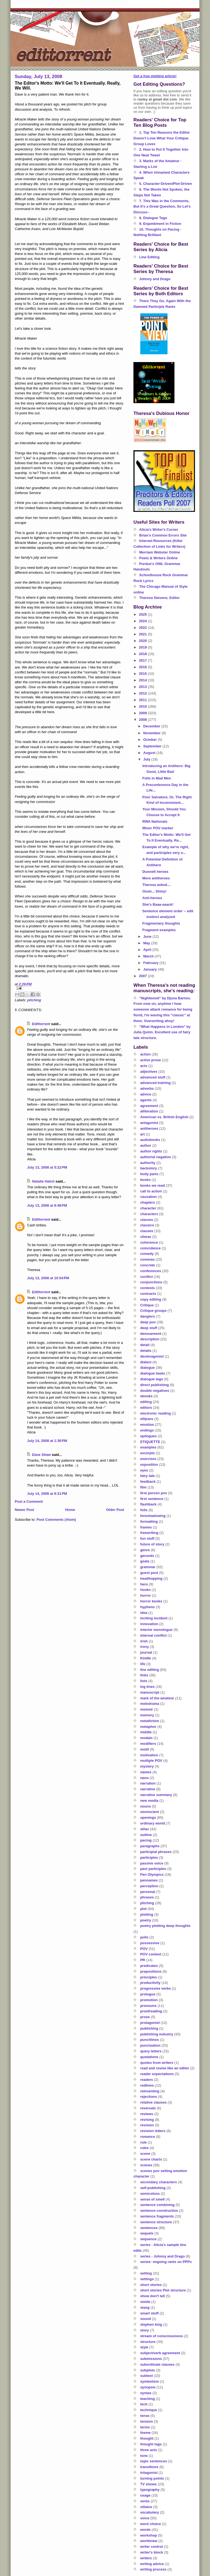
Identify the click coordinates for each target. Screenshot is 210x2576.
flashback (148, 1504)
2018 (143, 654)
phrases (147, 1897)
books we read (152, 1185)
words (145, 2530)
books (145, 1180)
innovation (149, 1624)
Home (70, 1510)
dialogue (147, 1368)
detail (145, 1345)
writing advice (152, 2564)
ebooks (146, 1396)
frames (146, 1527)
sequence (148, 2239)
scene (145, 2154)
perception (149, 1886)
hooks (145, 1590)
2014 (143, 680)
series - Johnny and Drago (162, 2256)
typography (150, 2490)
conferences (150, 1271)
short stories (151, 2285)
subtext (146, 2376)
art (142, 1134)
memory (147, 1715)
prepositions (151, 1971)
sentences (149, 2228)
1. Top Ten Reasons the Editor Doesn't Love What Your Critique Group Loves (161, 138)
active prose (150, 1060)
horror (145, 1595)
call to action (151, 1191)
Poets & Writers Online (158, 558)
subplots (147, 2370)
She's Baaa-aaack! (157, 904)
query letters (151, 2051)
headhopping (151, 1578)
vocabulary (149, 2512)
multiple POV (151, 1761)
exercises (148, 1459)
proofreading (151, 2011)
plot (143, 1909)
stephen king (151, 2324)
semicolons (150, 2193)
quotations (149, 2057)
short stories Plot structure (163, 2290)
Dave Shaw (41, 1455)
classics (147, 1225)
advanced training (155, 1083)
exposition (149, 1464)
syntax (145, 2393)
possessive (149, 1943)
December (152, 726)
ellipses (146, 1419)
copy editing (150, 1299)
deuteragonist (152, 1356)
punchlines (149, 2040)
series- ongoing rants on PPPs (166, 2262)
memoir (146, 1709)
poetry (145, 1920)
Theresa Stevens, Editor (159, 598)
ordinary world (152, 1823)
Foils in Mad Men (156, 778)
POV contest (150, 1954)
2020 (143, 641)
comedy (147, 1254)
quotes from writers (156, 2063)
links (144, 1675)
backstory (148, 1168)
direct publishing (154, 1385)
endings (147, 1430)
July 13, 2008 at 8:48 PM (47, 1205)
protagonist (150, 2023)
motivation (149, 1755)
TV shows (148, 2484)
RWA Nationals (154, 821)
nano (144, 1778)
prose (145, 2017)
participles (149, 1857)
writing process (153, 2569)
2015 (143, 674)
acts (143, 1066)
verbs (145, 2501)
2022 (143, 628)
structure (148, 2342)
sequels (146, 2233)
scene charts (151, 2159)
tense (145, 2416)
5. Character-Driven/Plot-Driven (165, 184)
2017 (143, 660)
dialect (145, 1362)
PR (142, 1960)
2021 (143, 634)
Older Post (115, 1510)
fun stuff (147, 1538)
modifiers (148, 1744)
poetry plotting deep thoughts (165, 1926)
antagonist (149, 1123)
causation (148, 1197)
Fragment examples (159, 930)
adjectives (149, 1071)
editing (146, 1402)
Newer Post (24, 1510)
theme (145, 2433)
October (150, 740)
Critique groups (153, 1311)
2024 (143, 621)
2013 (143, 687)
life (142, 1664)
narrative (147, 1789)
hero (144, 1584)
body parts (149, 1174)
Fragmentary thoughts (161, 923)
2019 (143, 647)
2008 (143, 720)
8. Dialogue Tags (153, 218)
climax (145, 1237)
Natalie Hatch (43, 1181)
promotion (149, 2000)
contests (147, 1288)
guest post (149, 1573)
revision (147, 2125)
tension (146, 2421)
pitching (34, 1000)
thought (146, 2438)
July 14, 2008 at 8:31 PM (47, 1493)
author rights (151, 1151)
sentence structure (156, 2222)
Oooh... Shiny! (154, 891)
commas (147, 1259)
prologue (148, 1994)
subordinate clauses (157, 2364)
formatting (149, 1521)
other (144, 1829)
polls (144, 1937)
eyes (144, 1470)
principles (148, 1977)
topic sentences (153, 2461)
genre (145, 1550)
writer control (151, 2547)
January (150, 969)
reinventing (149, 2091)
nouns (145, 1806)
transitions (149, 2467)
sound (145, 2319)
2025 (143, 614)
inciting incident (154, 1618)
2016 (143, 667)
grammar (148, 1567)
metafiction (149, 1721)
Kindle (145, 1658)
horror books (151, 1601)
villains (146, 2507)
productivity (150, 1983)
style (144, 2347)
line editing (149, 1670)
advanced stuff (152, 1077)
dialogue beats (152, 1373)
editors (146, 1407)
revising (147, 2120)
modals (146, 1738)
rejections (148, 2097)
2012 (143, 693)
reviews (146, 2114)
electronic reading (155, 1413)
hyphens (147, 1607)
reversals (148, 2108)
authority (148, 1163)
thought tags (151, 2444)
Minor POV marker (157, 828)
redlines (147, 2085)
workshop (148, 2535)
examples (148, 1447)
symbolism (149, 2381)
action (145, 1054)
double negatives (154, 1391)
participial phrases (156, 1852)
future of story (152, 1544)
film (143, 1487)
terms (145, 2427)
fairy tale (147, 1476)
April (147, 950)
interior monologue (156, 1630)
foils (144, 1510)
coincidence (150, 1248)
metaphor (148, 1727)
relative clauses (153, 2102)
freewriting (149, 1533)
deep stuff (148, 1328)
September (153, 746)
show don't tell (152, 2296)
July (147, 759)
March (149, 956)
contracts (148, 1294)
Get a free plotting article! (154, 76)
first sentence (152, 1499)
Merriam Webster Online (159, 552)
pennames (149, 1880)
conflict (146, 1277)
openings (148, 1817)
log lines (147, 1687)
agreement (149, 1106)
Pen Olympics (152, 1874)
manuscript (149, 1692)
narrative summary (156, 1795)
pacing (146, 1840)
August (149, 753)
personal (147, 1892)
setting (146, 2273)
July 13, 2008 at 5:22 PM (47, 1167)
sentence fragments (157, 2216)
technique (148, 2410)
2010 (143, 706)
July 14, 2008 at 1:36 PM (47, 1441)
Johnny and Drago (154, 279)
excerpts (147, 1453)
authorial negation (155, 1157)
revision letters (153, 2131)
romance (147, 2137)
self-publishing (152, 2188)
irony (144, 1647)
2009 (143, 713)
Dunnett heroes (155, 872)
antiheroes (149, 1128)
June (148, 936)
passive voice (152, 1863)
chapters (147, 1202)
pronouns (148, 2006)
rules (144, 2148)
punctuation (150, 2045)
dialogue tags (151, 1379)
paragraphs (150, 1846)
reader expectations (157, 2074)
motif (144, 1749)
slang (145, 2307)
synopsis (148, 2387)
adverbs (147, 1088)
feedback (148, 1481)
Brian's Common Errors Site (163, 535)
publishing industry (156, 2034)
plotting (146, 1914)
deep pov (148, 1322)
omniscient (149, 1812)
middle (146, 1732)
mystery (147, 1766)
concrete (147, 1265)
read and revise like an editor (164, 2068)
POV (144, 1949)
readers (146, 2080)
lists (143, 1681)
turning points (152, 2478)
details (145, 1351)
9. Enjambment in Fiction (160, 224)
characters (149, 1214)
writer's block (151, 2552)
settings (147, 2279)
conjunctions (151, 1282)
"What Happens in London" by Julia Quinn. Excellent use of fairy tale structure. (162, 1032)
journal (146, 1652)
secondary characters (158, 2182)
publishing (149, 2028)
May (147, 943)
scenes (146, 2165)
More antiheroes (156, 878)
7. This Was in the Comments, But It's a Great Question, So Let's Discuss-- (162, 206)
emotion (147, 1424)
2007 (143, 976)
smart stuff (149, 2313)
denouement (150, 1334)
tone (144, 2456)
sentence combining (157, 2205)
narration (148, 1783)
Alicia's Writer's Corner (158, 529)
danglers (147, 1316)
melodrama (149, 1704)
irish (144, 1641)
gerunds (147, 1556)
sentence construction (159, 2210)
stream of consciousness (161, 2336)
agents (146, 1100)
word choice (150, 2524)
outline (146, 1835)
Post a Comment (29, 1501)
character (148, 1208)
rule (143, 2142)
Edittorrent (41, 1024)
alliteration (149, 1111)
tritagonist (149, 2473)
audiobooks (150, 1140)
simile (145, 2302)
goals (145, 1561)
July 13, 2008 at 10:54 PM (48, 1278)
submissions (151, 2359)
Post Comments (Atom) (56, 1520)
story (144, 2330)
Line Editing (149, 257)
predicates (149, 1966)
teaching (147, 2399)
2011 (143, 700)
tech (144, 2404)
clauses (146, 1231)
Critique (147, 1305)
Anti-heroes (152, 898)
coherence (149, 1242)
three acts (148, 2450)
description (149, 1339)
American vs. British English (164, 1117)
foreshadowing (152, 1516)
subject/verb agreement (160, 2353)
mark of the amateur (157, 1698)
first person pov (153, 1493)
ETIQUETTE (150, 1442)
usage (145, 2495)
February (151, 963)
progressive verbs (155, 1988)
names (145, 1772)
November (152, 733)
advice (145, 1094)
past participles (153, 1869)
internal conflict (153, 1635)
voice (144, 2518)
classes (146, 1220)
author (145, 1145)
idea (143, 1613)
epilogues (148, 1436)
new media (149, 1800)
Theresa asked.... (156, 885)
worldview (149, 2541)
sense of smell (152, 2199)
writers (146, 2558)
